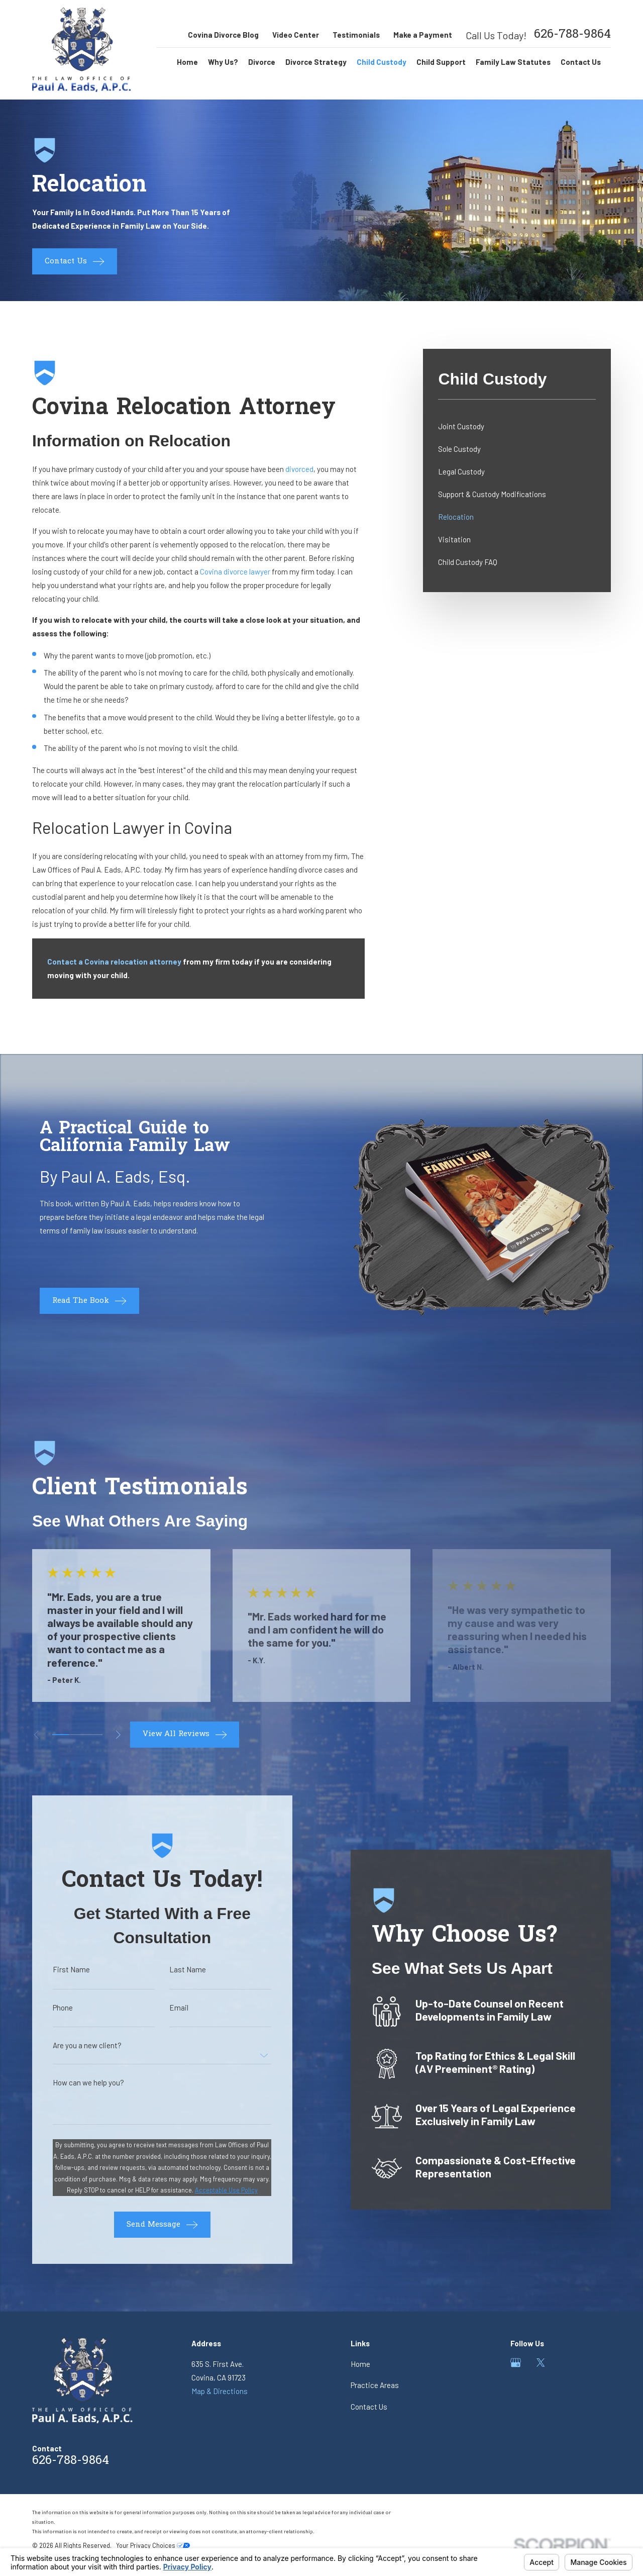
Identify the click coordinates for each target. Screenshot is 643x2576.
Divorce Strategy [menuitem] (316, 61)
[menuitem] (517, 426)
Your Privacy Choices (153, 2545)
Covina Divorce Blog (223, 34)
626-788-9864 (572, 35)
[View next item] (118, 1735)
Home (360, 2363)
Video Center (295, 34)
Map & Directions (219, 2391)
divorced (299, 468)
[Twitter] (540, 2362)
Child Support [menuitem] (441, 61)
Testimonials (356, 34)
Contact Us (369, 2406)
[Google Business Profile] (515, 2362)
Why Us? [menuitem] (223, 61)
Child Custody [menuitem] (381, 61)
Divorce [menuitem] (261, 61)
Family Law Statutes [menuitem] (513, 61)
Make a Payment (422, 34)
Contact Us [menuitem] (581, 61)
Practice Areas (375, 2385)
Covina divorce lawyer (235, 571)
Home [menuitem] (187, 61)
